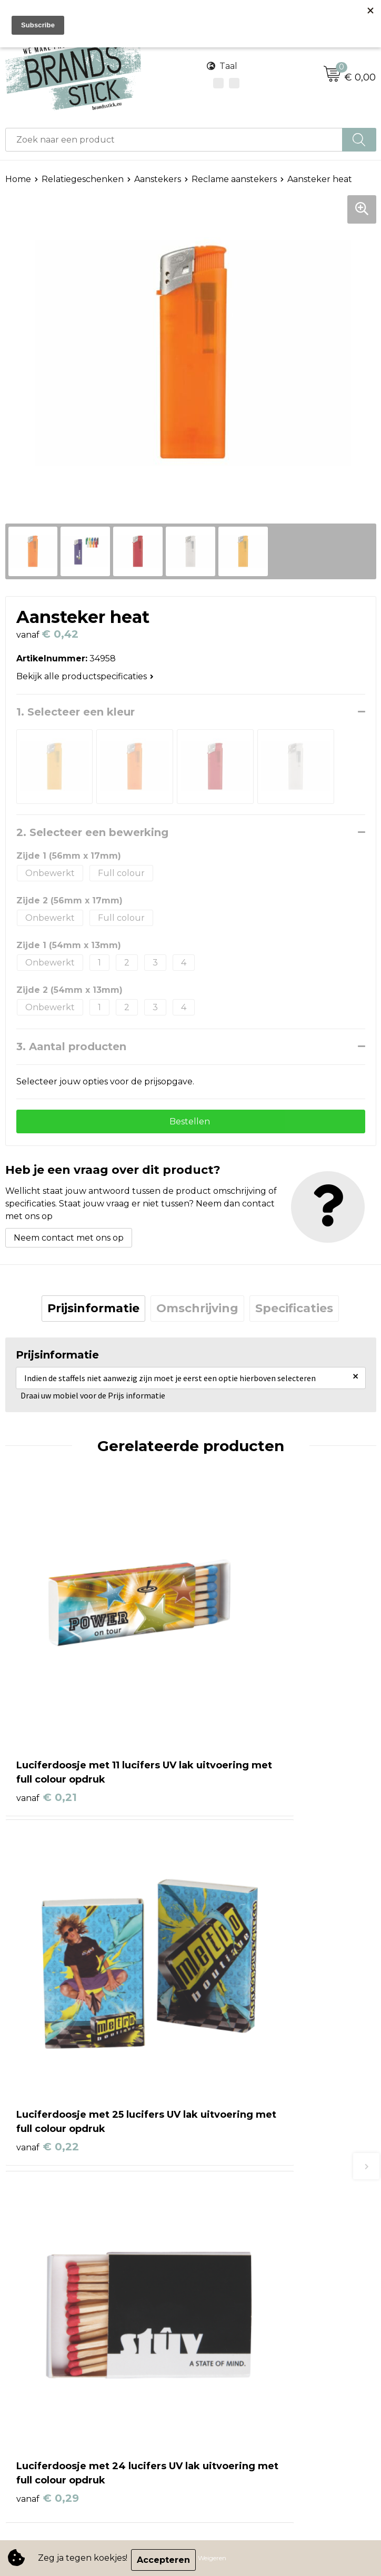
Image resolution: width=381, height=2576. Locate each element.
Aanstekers (157, 179)
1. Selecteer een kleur (75, 712)
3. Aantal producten (71, 1046)
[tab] (93, 1312)
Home (18, 179)
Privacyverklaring (42, 2339)
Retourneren (224, 2199)
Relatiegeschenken (83, 179)
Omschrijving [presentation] (197, 1312)
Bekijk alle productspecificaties (85, 676)
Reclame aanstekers (234, 179)
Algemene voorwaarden (56, 2307)
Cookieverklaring (41, 2323)
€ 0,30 (233, 1974)
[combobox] (174, 140)
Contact (212, 2151)
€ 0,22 (233, 1711)
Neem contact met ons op (69, 1241)
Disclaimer (26, 2355)
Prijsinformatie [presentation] (93, 1312)
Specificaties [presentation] (294, 1312)
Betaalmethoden (232, 2183)
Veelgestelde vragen (239, 2215)
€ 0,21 (46, 1711)
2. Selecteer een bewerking (92, 832)
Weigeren (216, 2560)
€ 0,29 (47, 1974)
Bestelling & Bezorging (244, 2167)
